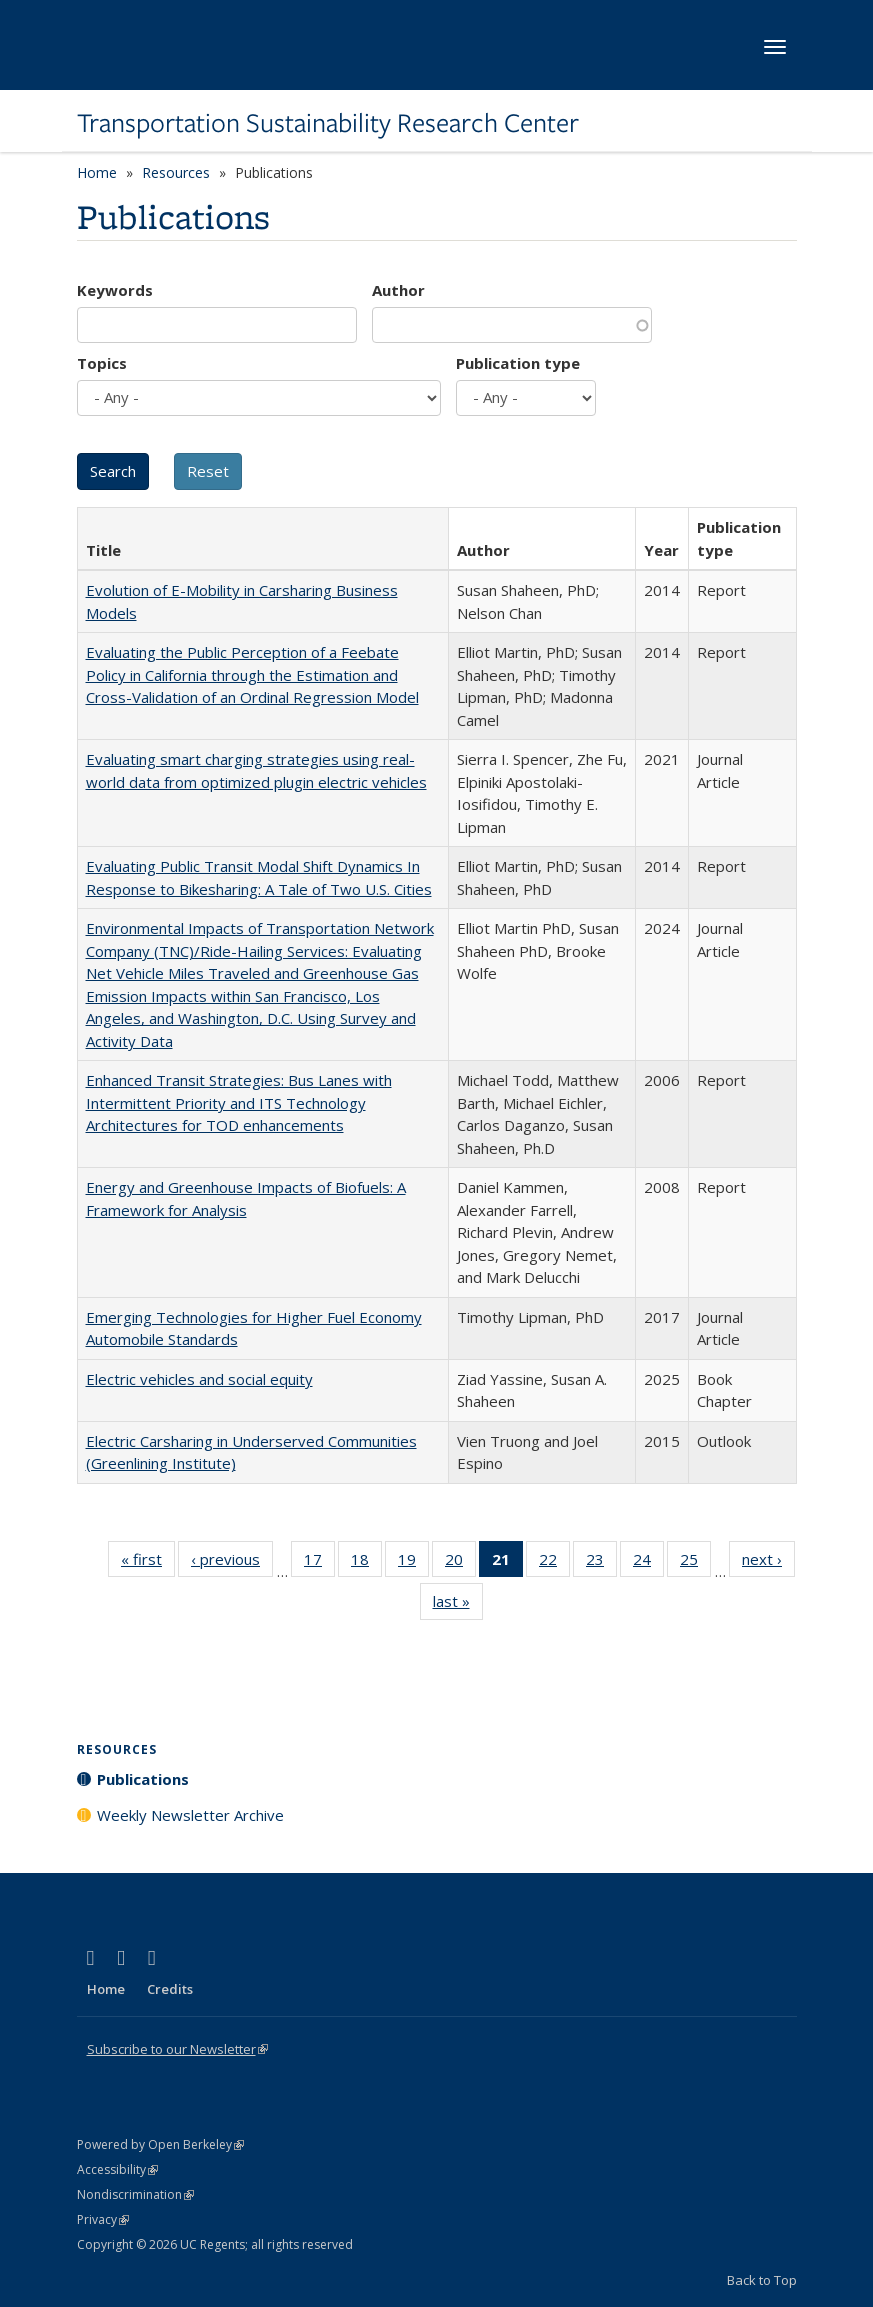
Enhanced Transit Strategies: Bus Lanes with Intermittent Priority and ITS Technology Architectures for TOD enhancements (239, 1102)
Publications (143, 1779)
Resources (176, 172)
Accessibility (117, 2169)
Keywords (115, 290)
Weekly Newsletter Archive (190, 1815)
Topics (102, 363)
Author (398, 290)
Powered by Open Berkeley (160, 2144)
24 (648, 1563)
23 (601, 1563)
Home (97, 172)
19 (413, 1563)
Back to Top (762, 2280)
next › (768, 1563)
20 (460, 1563)
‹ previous (232, 1563)
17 (319, 1563)
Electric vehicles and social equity (199, 1379)
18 (366, 1563)
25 (695, 1563)
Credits (170, 1989)
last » (458, 1605)
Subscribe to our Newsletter (177, 2049)
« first (148, 1563)
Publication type (518, 363)
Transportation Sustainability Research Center (328, 123)
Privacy (103, 2219)
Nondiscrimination (135, 2194)
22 (554, 1563)
